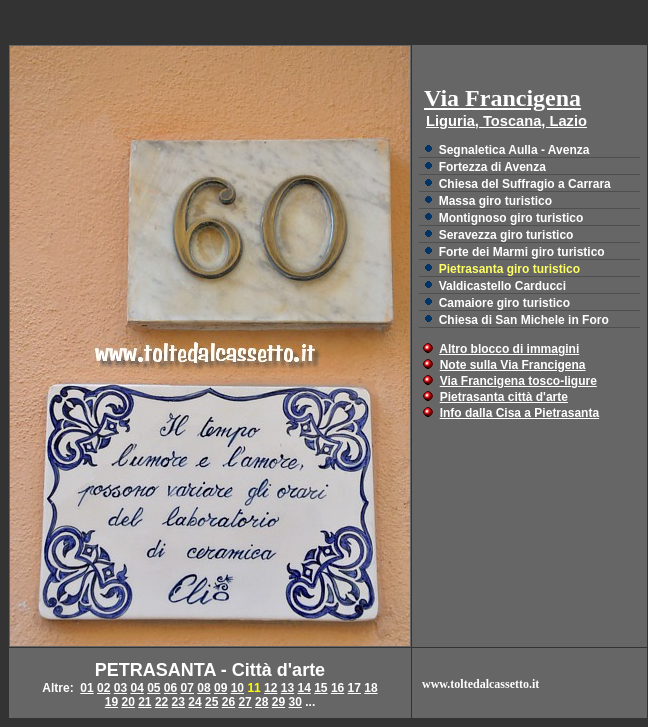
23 (178, 702)
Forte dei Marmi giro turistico (522, 252)
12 (270, 688)
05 (153, 688)
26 (228, 702)
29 (278, 702)
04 (136, 688)
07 (187, 688)
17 (354, 688)
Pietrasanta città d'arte (504, 397)
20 (127, 702)
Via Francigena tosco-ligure (518, 381)
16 (337, 688)
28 (261, 702)
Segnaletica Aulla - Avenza (514, 150)
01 (86, 688)
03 (120, 688)
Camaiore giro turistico (504, 303)
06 (170, 688)
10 (237, 688)
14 (303, 688)
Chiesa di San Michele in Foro (524, 320)
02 (103, 688)
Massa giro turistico (495, 201)
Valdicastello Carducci (502, 286)
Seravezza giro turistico (506, 235)
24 (194, 702)
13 (287, 688)
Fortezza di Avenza (492, 167)
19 (111, 702)
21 (144, 702)
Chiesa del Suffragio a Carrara (525, 184)
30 (295, 702)
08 (203, 688)
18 (370, 688)
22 (161, 702)
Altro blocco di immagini (509, 349)
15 (320, 688)
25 (211, 702)
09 (220, 688)
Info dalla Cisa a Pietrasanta (519, 413)
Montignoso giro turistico (511, 218)
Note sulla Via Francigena (513, 365)
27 (244, 702)
